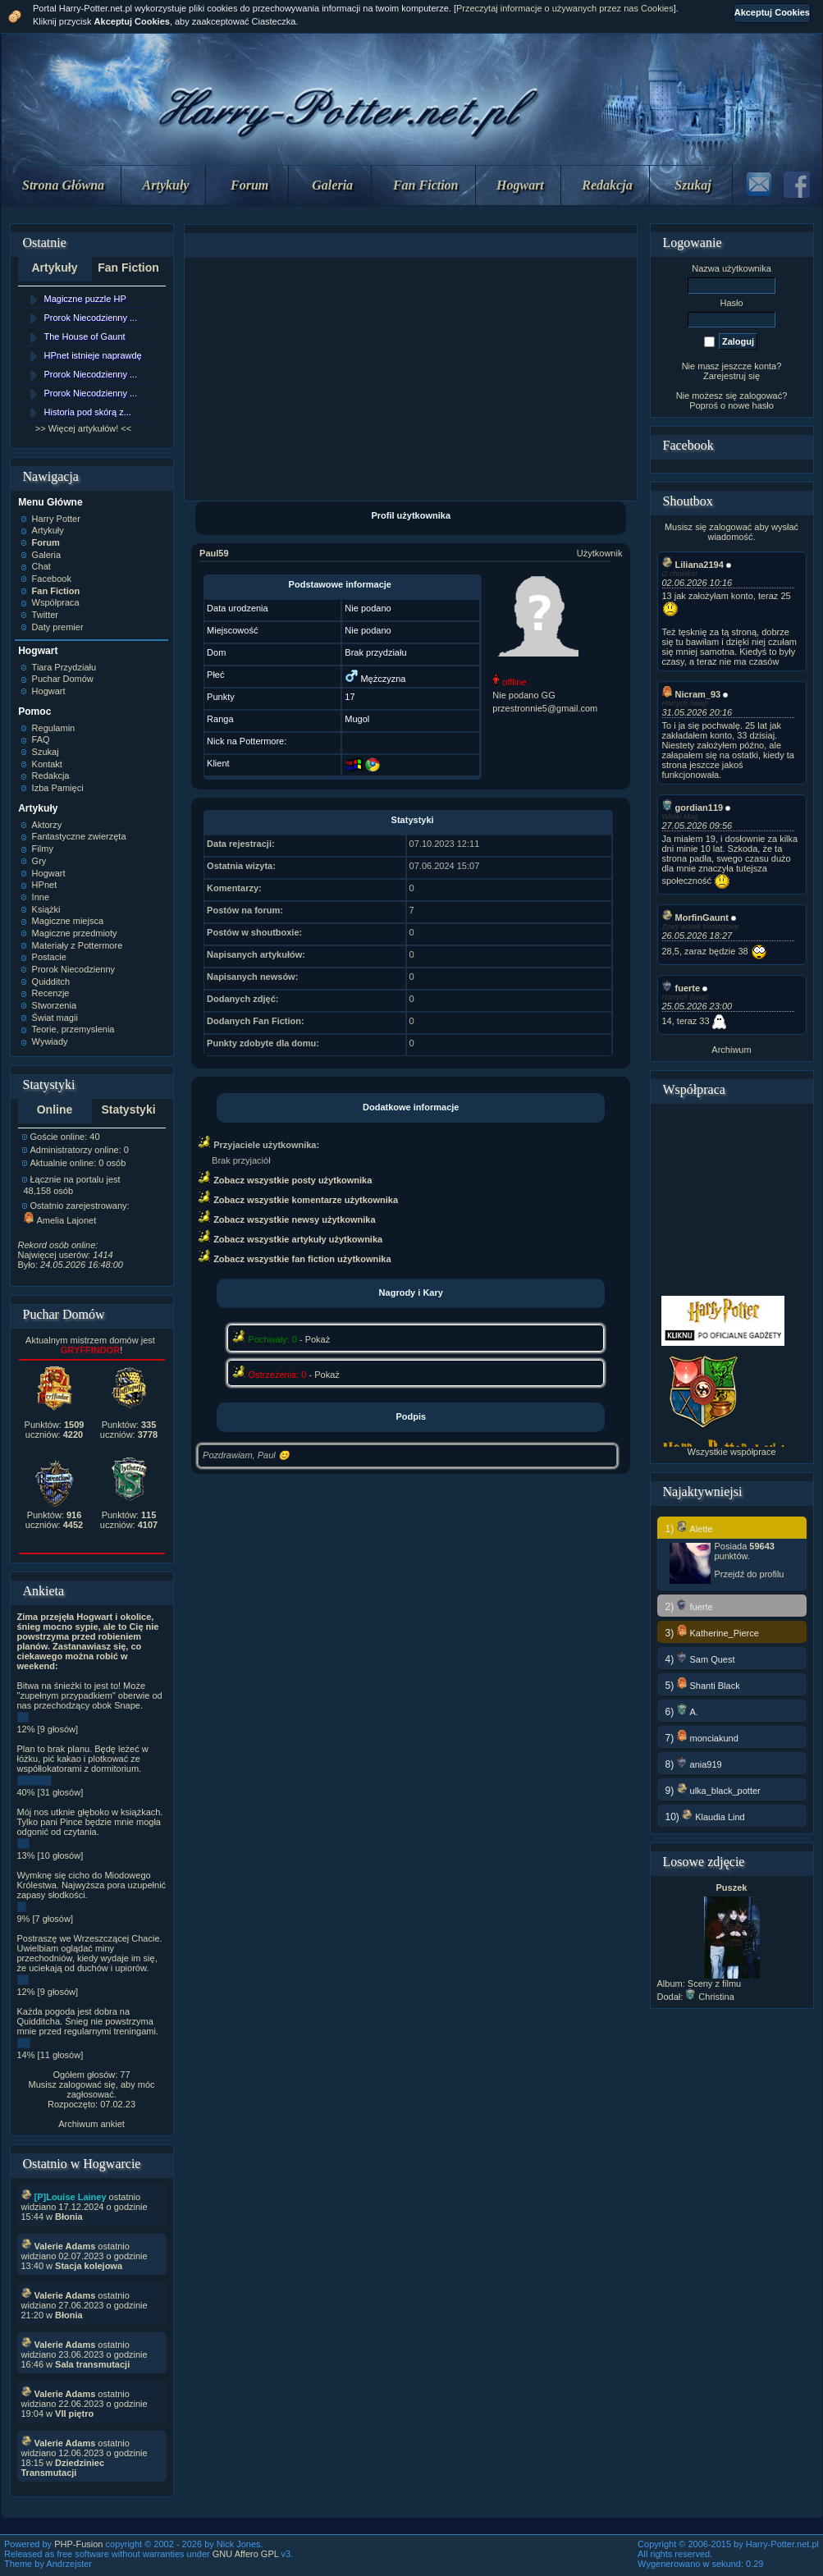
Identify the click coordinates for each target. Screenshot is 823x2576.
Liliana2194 (693, 565)
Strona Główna (63, 185)
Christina (709, 1997)
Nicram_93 (691, 694)
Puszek (732, 1887)
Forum (249, 185)
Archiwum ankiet (91, 2124)
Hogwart (520, 185)
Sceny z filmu (714, 1983)
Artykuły (166, 185)
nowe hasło (751, 405)
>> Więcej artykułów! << (83, 428)
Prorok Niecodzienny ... (91, 318)
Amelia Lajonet (60, 1220)
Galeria (332, 185)
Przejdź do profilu (749, 1574)
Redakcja (607, 185)
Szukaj (692, 185)
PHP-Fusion (78, 2544)
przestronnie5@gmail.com (544, 708)
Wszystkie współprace (731, 1452)
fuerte (681, 988)
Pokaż (318, 1339)
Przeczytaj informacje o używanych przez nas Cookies (565, 8)
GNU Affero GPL (246, 2554)
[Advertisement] (411, 379)
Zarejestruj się (731, 376)
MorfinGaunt (695, 917)
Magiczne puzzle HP (85, 299)
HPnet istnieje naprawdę (93, 355)
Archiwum (731, 1050)
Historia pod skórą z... (87, 412)
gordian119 (693, 807)
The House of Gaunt (85, 336)
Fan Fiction (426, 185)
